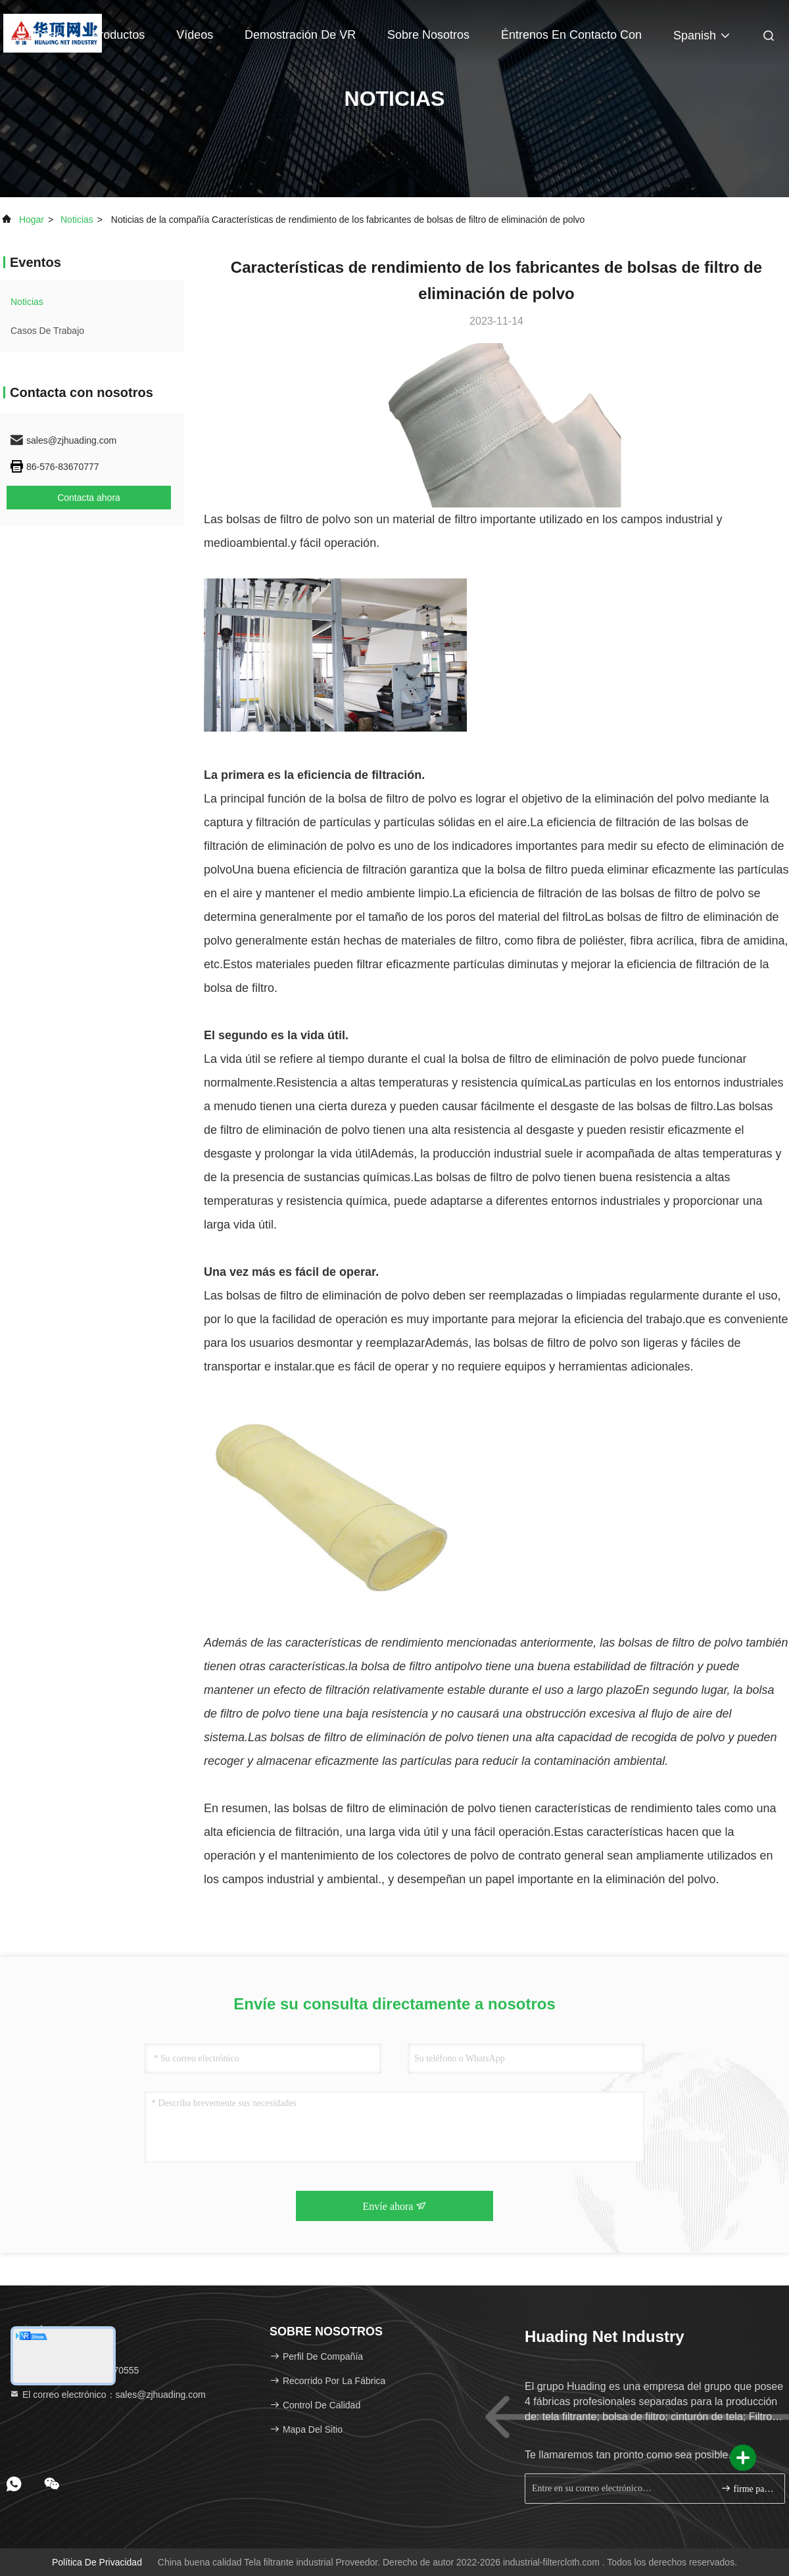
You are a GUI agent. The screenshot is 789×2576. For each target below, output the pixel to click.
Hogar (44, 34)
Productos (118, 34)
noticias (76, 219)
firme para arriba (747, 2488)
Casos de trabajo (47, 330)
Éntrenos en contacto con (571, 34)
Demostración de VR (300, 34)
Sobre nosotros (428, 34)
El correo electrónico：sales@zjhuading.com (107, 2394)
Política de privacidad (97, 2562)
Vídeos (194, 34)
